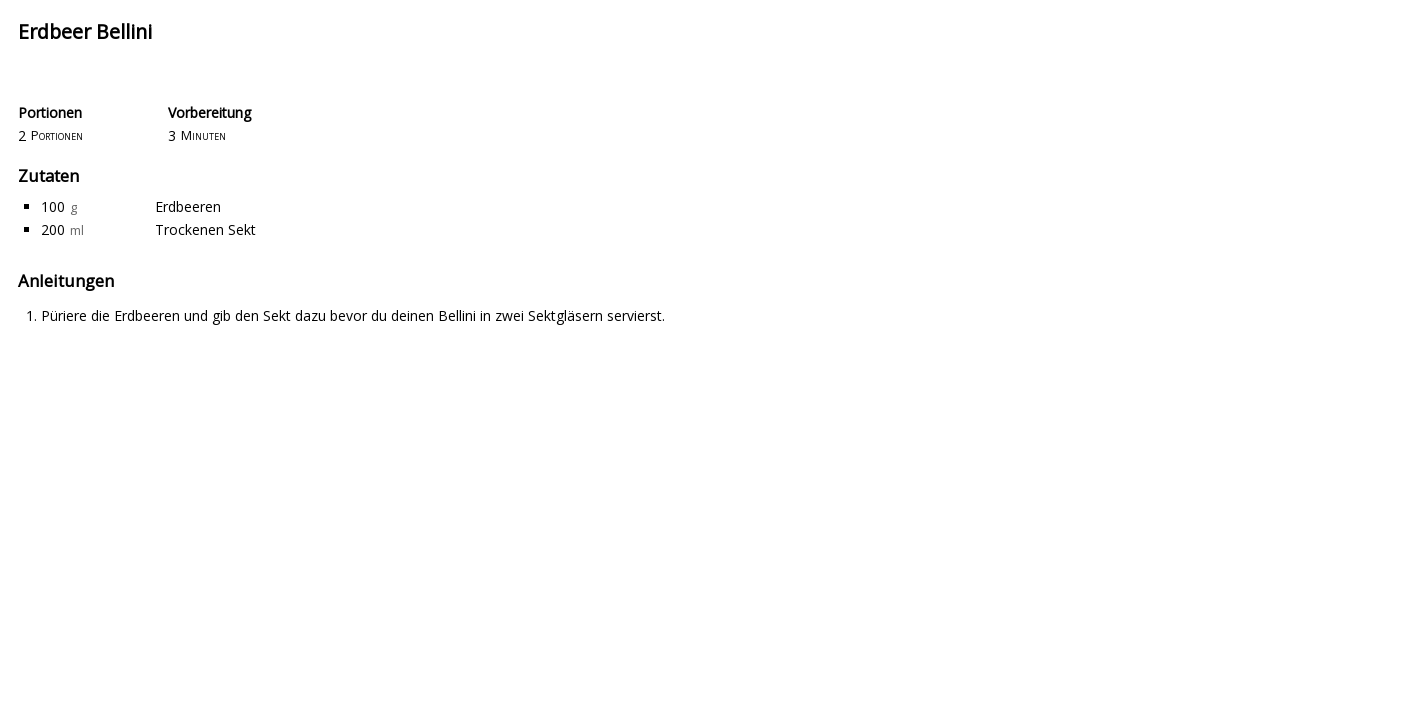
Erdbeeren (188, 206)
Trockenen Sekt (205, 229)
